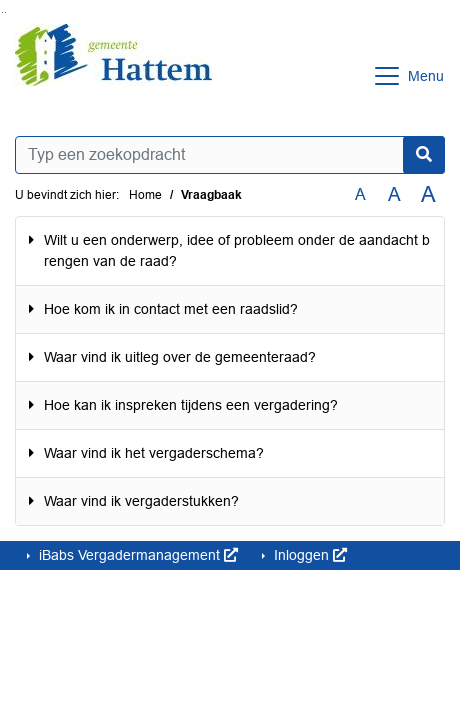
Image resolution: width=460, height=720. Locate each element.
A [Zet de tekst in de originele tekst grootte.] (360, 194)
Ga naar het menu (5, 12)
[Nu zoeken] (424, 155)
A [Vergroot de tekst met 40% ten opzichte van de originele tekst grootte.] (428, 195)
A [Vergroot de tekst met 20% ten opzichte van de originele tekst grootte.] (394, 194)
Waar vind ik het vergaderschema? (154, 453)
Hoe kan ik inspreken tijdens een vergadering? (191, 405)
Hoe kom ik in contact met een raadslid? (171, 309)
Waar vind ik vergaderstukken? (141, 501)
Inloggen (308, 555)
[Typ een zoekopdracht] (230, 155)
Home (145, 195)
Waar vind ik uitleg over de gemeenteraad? (180, 357)
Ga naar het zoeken (2, 12)
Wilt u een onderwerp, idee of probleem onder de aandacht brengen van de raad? (237, 250)
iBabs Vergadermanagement (136, 555)
